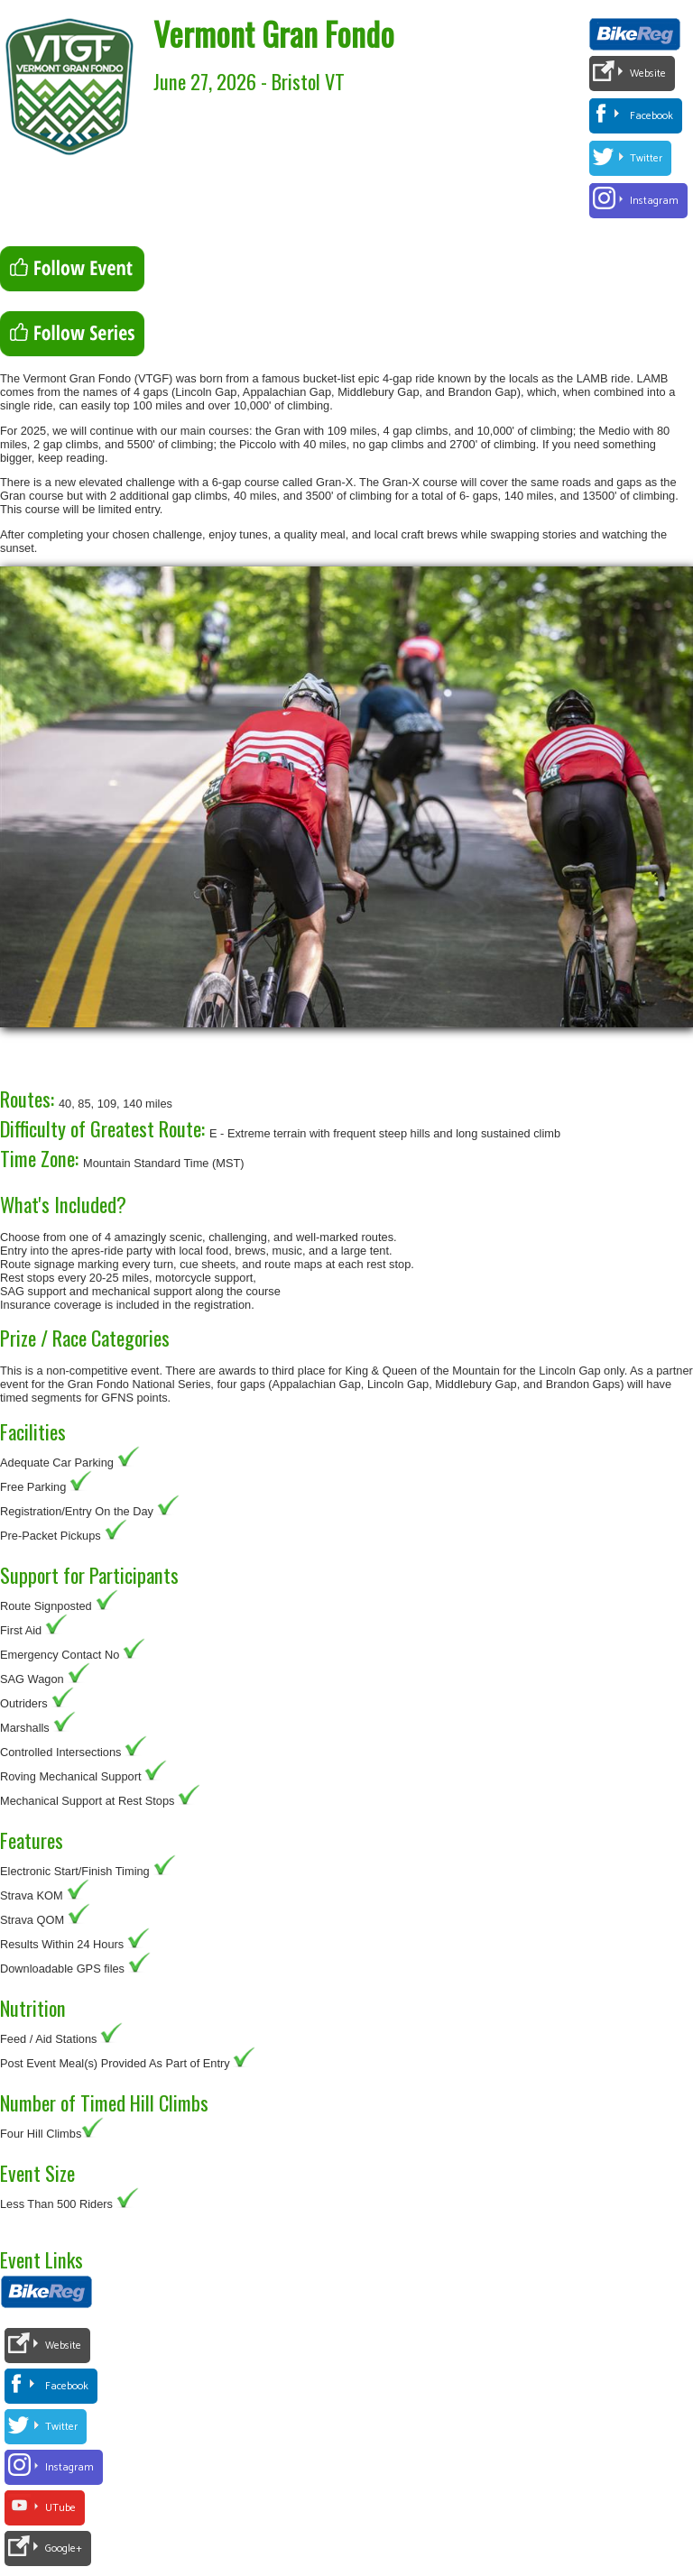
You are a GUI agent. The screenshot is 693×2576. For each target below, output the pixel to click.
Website (648, 73)
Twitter (646, 158)
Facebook (651, 115)
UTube (60, 2507)
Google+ (63, 2548)
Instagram (654, 200)
